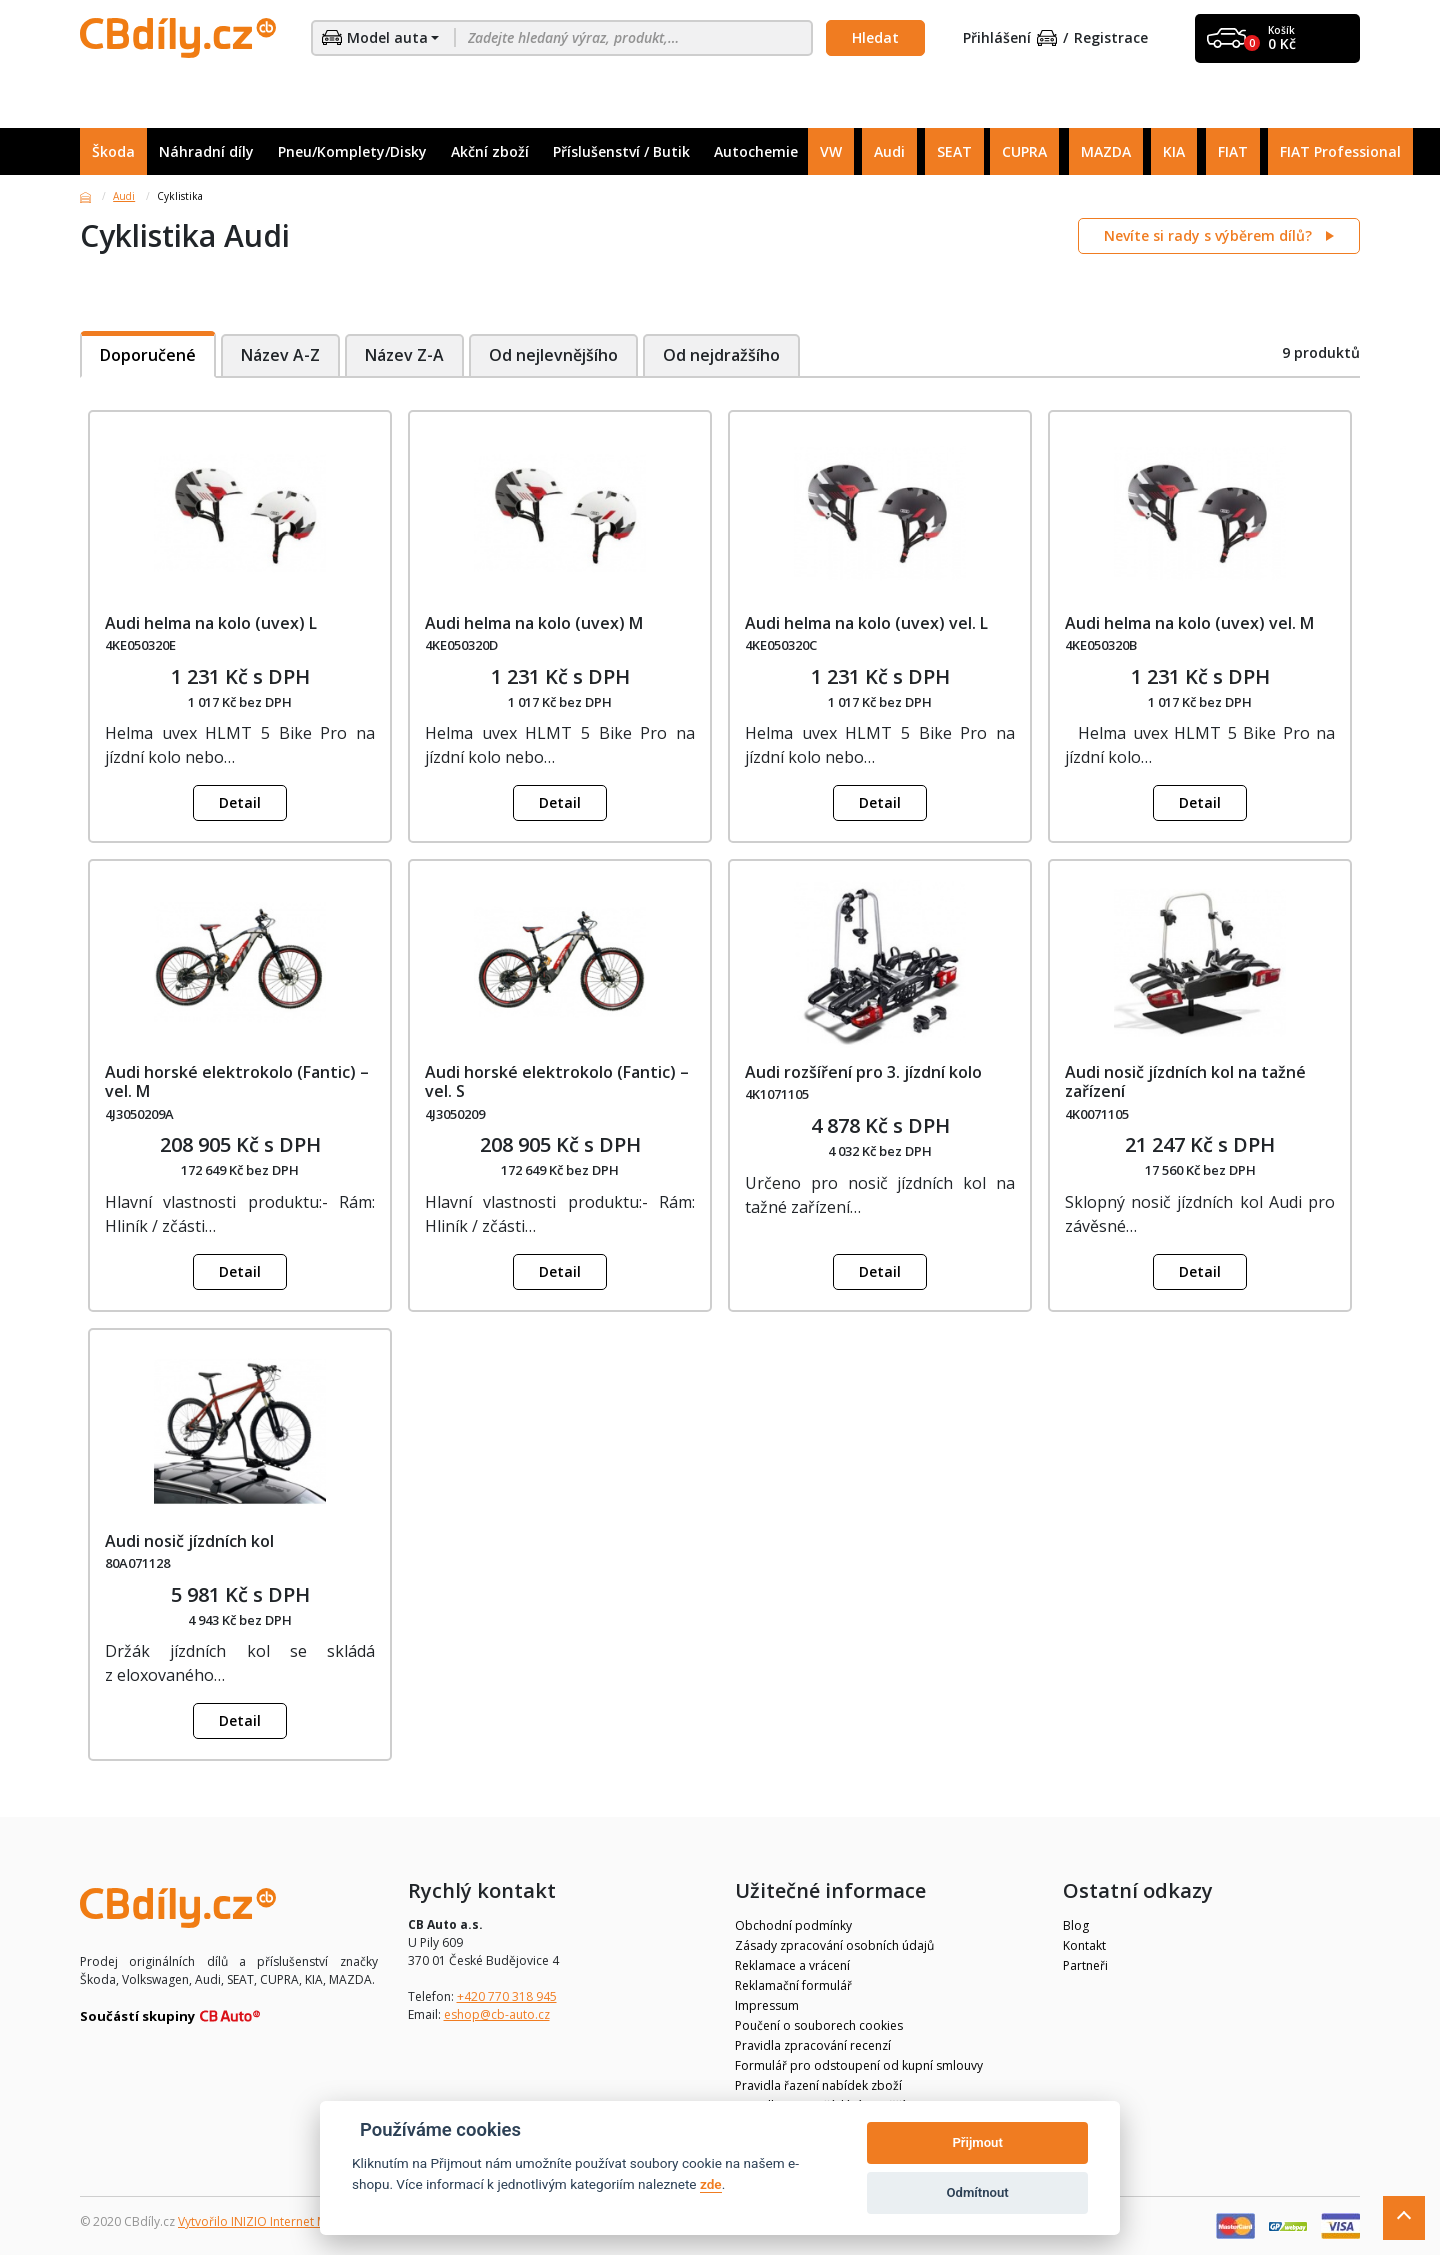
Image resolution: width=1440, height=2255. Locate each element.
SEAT (954, 151)
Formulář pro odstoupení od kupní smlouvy (859, 2065)
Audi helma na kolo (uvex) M (534, 623)
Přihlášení (1010, 38)
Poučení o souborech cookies (819, 2025)
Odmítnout (978, 2192)
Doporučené (148, 355)
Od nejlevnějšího (554, 355)
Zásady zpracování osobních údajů (834, 1945)
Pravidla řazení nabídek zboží (818, 2085)
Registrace (1111, 38)
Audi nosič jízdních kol (189, 1541)
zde (711, 2184)
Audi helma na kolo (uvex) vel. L (866, 623)
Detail (240, 802)
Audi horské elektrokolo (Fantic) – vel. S (557, 1081)
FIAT (1233, 151)
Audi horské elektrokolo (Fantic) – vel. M (237, 1081)
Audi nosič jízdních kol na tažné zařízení (1185, 1081)
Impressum (767, 2005)
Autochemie (756, 151)
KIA (1174, 151)
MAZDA (1106, 151)
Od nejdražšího (724, 355)
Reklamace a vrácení (792, 1965)
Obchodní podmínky (793, 1925)
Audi (889, 151)
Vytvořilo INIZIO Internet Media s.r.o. (280, 2221)
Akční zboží (490, 151)
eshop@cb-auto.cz (497, 2014)
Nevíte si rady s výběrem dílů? (1210, 235)
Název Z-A (404, 355)
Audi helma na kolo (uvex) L (211, 623)
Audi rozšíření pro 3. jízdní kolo (863, 1072)
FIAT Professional (1340, 151)
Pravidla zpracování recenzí (813, 2045)
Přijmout (977, 2142)
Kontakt (1084, 1945)
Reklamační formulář (793, 1985)
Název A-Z (280, 355)
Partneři (1085, 1965)
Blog (1076, 1925)
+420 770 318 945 (507, 1996)
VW (831, 151)
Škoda (113, 151)
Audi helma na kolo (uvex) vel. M (1189, 623)
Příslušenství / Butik (621, 151)
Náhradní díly (206, 151)
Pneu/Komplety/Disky (352, 151)
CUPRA (1024, 151)
